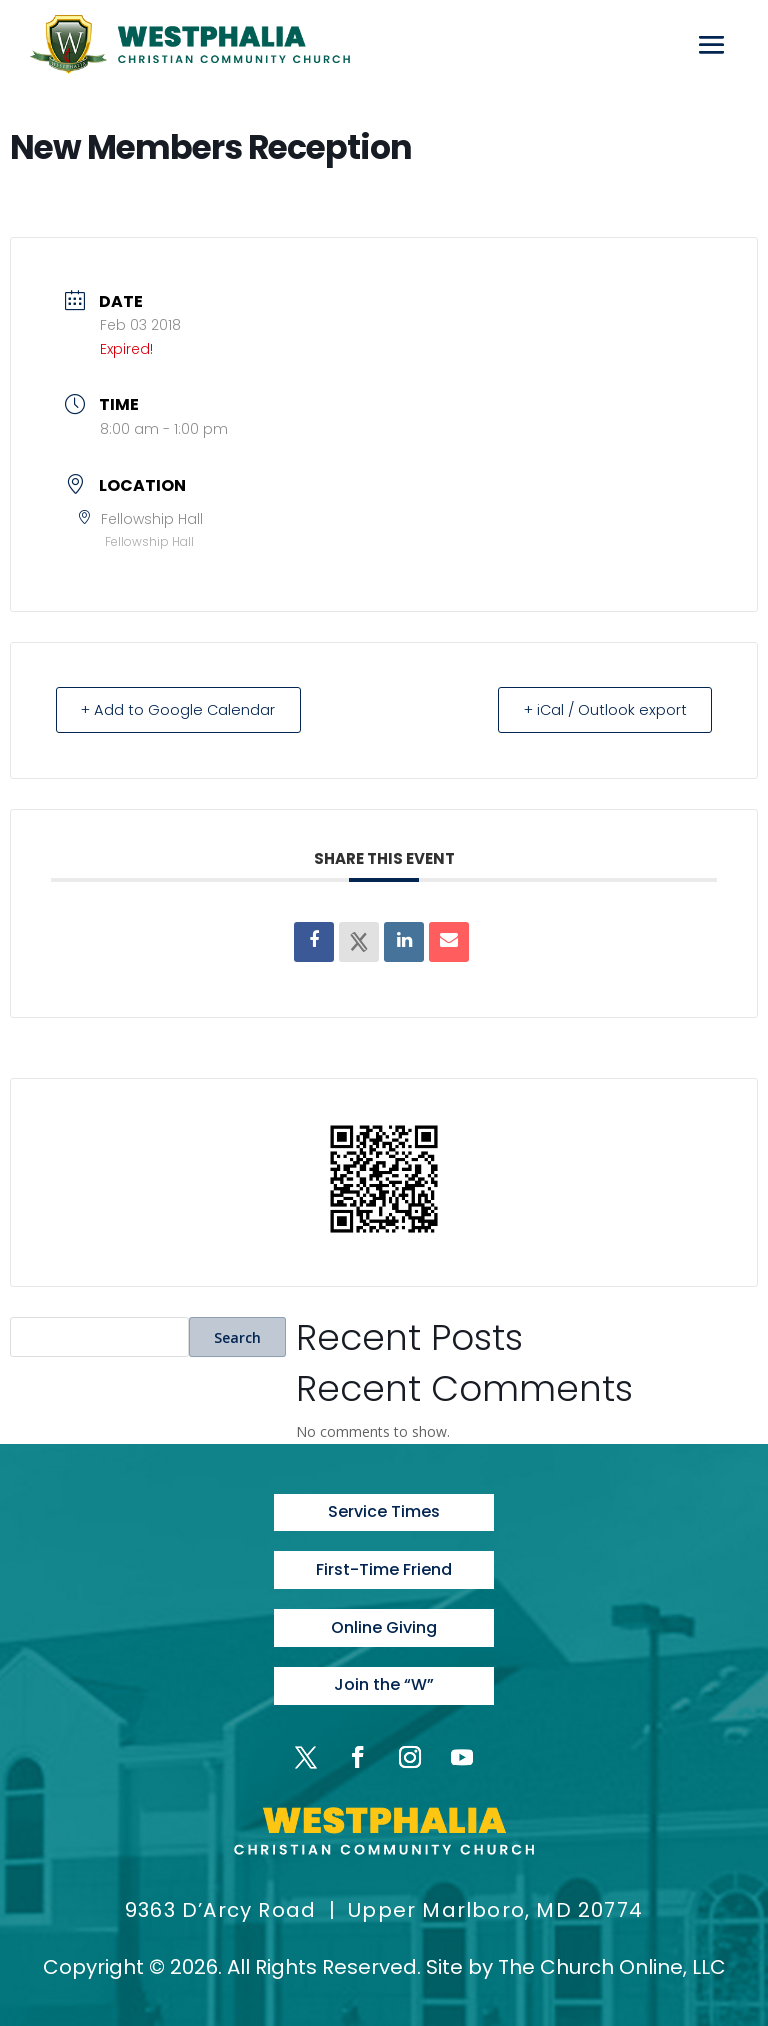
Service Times (384, 1511)
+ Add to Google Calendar (183, 709)
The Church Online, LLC (612, 1964)
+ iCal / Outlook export (600, 709)
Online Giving (384, 1625)
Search (237, 1336)
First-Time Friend (384, 1568)
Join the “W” (384, 1682)
